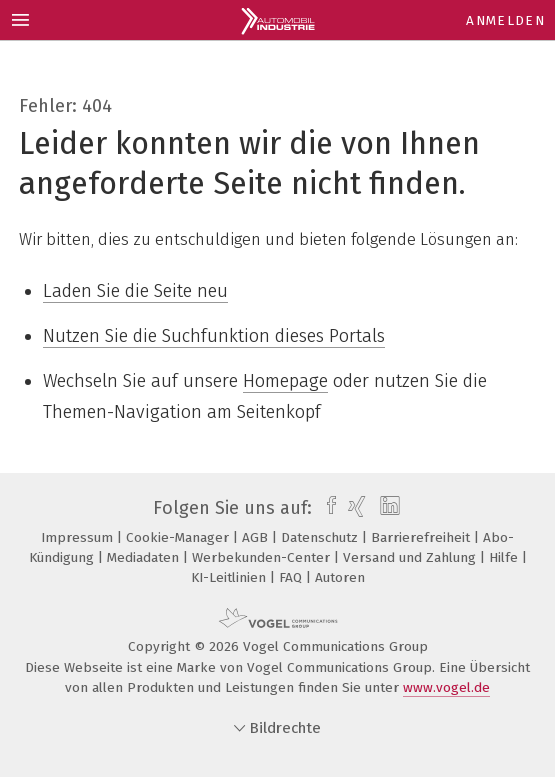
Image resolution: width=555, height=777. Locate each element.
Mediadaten (145, 557)
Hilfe (505, 557)
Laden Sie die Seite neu (135, 291)
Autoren (340, 577)
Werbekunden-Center (263, 557)
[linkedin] (387, 508)
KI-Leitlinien (230, 577)
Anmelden (505, 20)
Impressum (79, 537)
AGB (257, 537)
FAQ (292, 577)
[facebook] (326, 508)
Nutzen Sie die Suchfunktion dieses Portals (214, 336)
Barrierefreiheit (422, 537)
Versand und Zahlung (411, 557)
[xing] (354, 508)
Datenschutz (321, 537)
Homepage (285, 381)
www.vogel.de (446, 687)
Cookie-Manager (179, 537)
